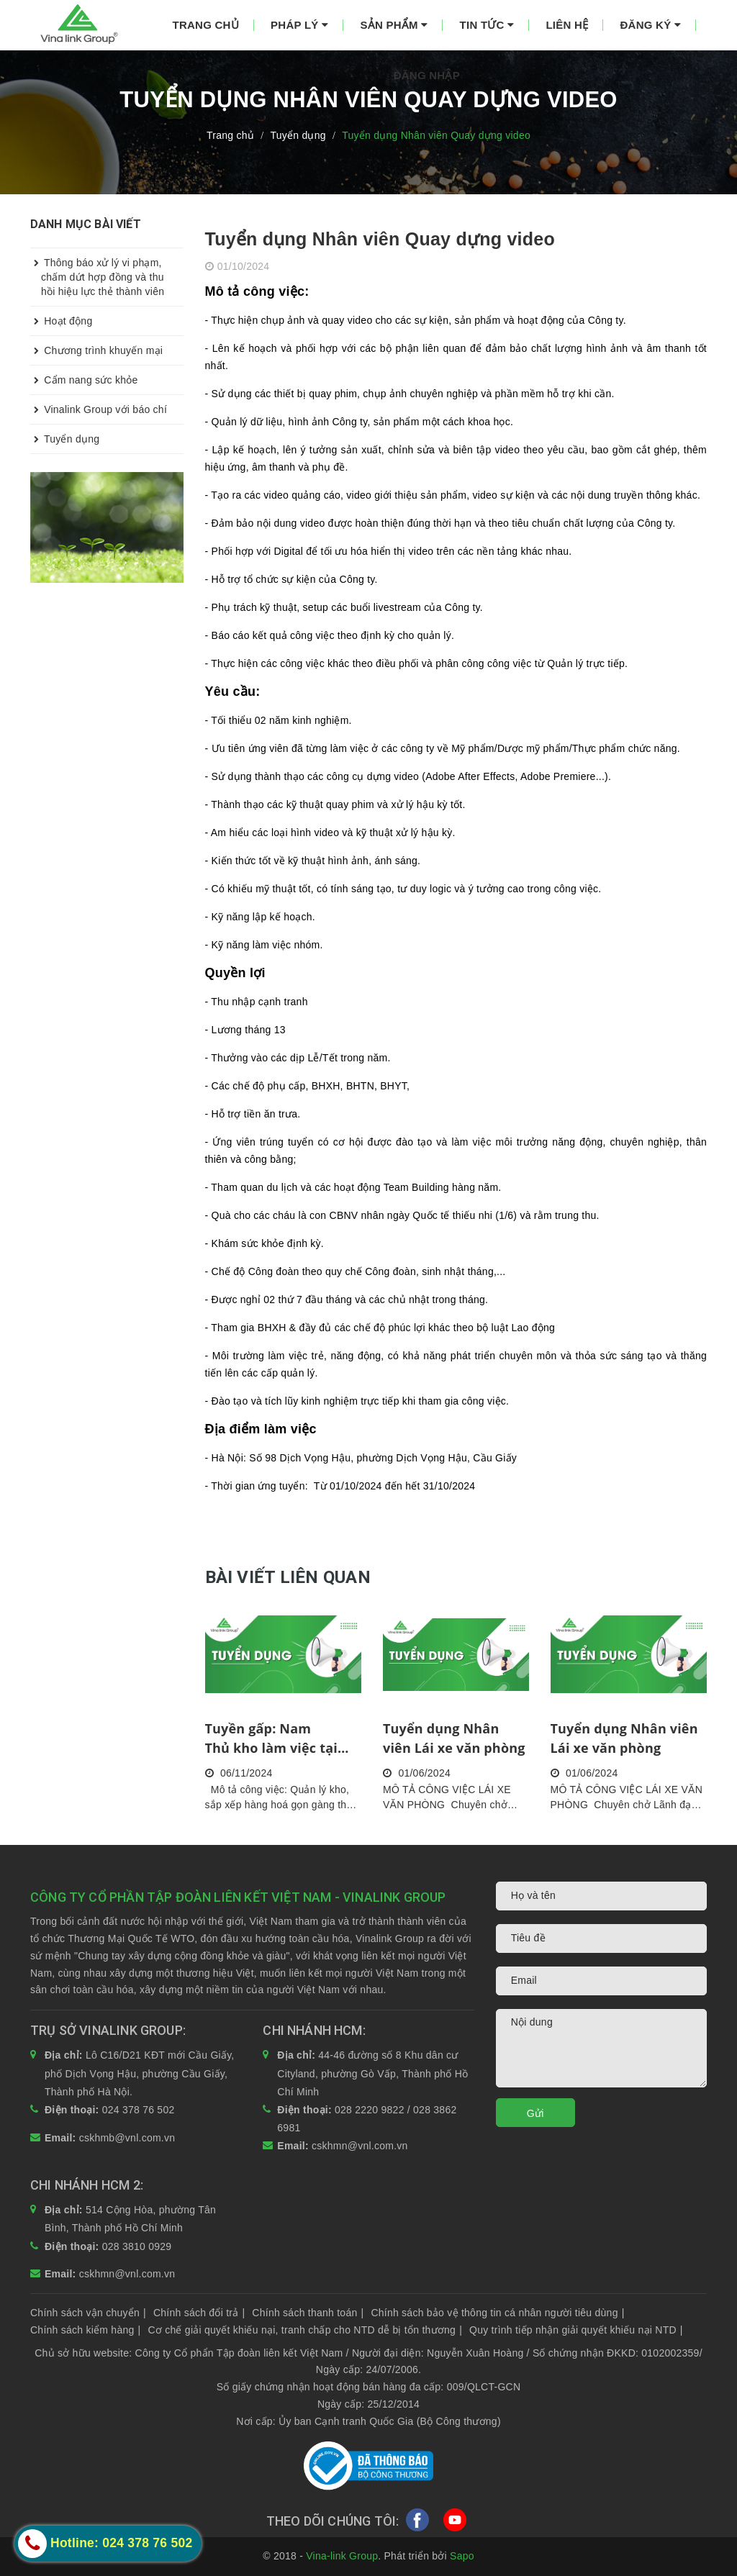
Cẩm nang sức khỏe (84, 380)
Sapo (462, 2556)
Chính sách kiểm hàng (85, 2330)
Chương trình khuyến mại (96, 350)
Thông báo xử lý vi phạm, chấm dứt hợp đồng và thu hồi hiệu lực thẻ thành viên (97, 272)
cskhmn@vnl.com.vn (360, 2145)
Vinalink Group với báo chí (98, 409)
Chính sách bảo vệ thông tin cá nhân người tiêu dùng (497, 2312)
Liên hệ (567, 25)
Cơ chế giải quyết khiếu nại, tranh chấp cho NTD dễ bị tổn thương (305, 2330)
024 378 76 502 (138, 2109)
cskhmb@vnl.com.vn (127, 2138)
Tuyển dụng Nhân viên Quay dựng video (380, 239)
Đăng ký (651, 25)
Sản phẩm (394, 25)
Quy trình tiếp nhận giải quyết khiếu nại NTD (576, 2330)
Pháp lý (299, 25)
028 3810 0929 (137, 2246)
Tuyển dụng (64, 439)
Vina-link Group (342, 2556)
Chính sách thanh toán (307, 2312)
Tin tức (487, 25)
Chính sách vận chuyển (88, 2312)
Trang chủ (206, 25)
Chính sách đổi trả (199, 2312)
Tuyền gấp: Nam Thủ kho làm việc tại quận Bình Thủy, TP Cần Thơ (282, 1739)
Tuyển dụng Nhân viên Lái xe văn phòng (454, 1738)
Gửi (535, 2113)
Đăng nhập (427, 75)
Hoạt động (61, 321)
